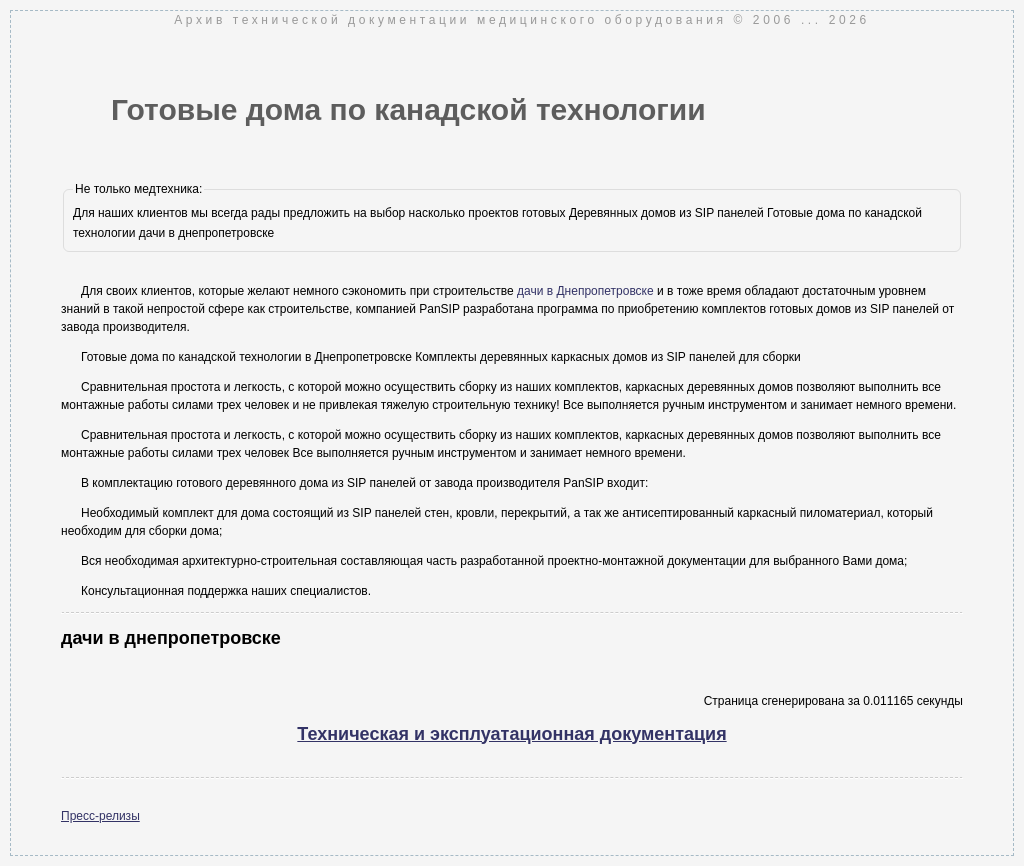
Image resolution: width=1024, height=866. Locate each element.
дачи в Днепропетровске (585, 291)
